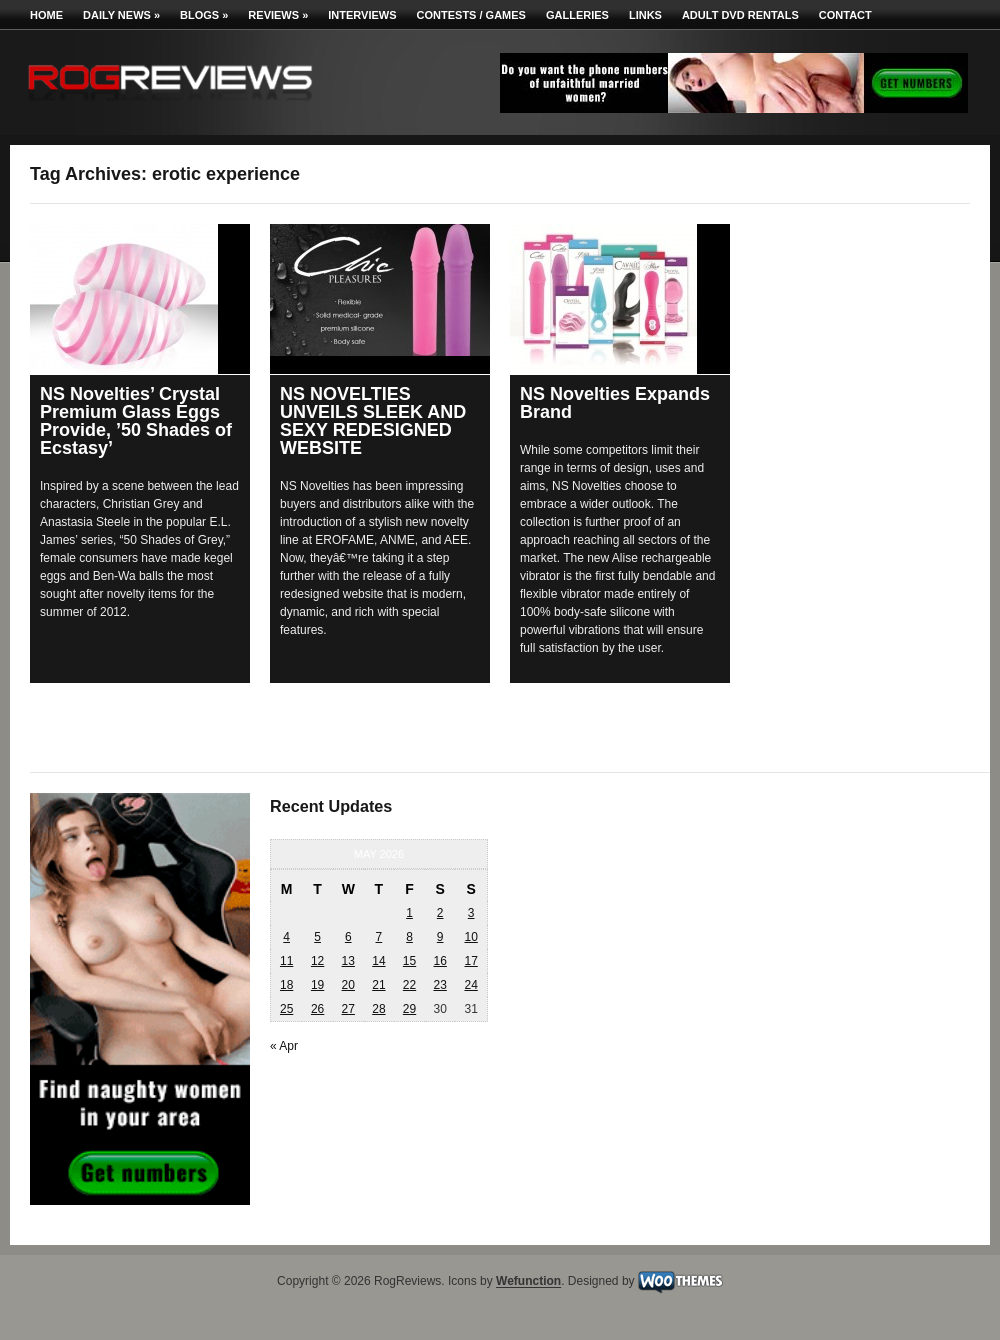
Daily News (121, 15)
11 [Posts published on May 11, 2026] (286, 961)
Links (645, 15)
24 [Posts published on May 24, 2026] (470, 985)
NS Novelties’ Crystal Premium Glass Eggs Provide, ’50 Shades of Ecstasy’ (136, 421)
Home (46, 15)
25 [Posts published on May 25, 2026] (286, 1009)
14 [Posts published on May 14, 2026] (378, 961)
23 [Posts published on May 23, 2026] (439, 985)
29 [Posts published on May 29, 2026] (409, 1009)
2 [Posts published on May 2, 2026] (440, 913)
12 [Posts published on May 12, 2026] (317, 961)
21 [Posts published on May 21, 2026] (378, 985)
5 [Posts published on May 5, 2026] (317, 937)
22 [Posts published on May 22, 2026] (409, 985)
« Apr (284, 1046)
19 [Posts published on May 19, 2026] (317, 985)
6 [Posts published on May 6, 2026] (348, 937)
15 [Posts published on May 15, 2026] (409, 961)
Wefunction (528, 1282)
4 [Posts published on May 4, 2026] (286, 937)
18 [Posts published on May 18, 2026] (286, 985)
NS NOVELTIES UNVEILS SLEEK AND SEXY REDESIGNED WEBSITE (373, 421)
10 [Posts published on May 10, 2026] (470, 937)
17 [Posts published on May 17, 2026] (470, 961)
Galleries (577, 15)
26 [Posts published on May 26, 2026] (317, 1009)
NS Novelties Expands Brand (615, 403)
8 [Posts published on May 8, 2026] (409, 937)
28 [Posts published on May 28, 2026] (378, 1009)
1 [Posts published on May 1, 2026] (409, 913)
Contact (845, 15)
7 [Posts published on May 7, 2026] (379, 937)
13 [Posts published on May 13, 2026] (348, 961)
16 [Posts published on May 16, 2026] (439, 961)
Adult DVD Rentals (740, 15)
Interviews (362, 15)
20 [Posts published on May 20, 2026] (348, 985)
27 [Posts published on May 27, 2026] (348, 1009)
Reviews (278, 15)
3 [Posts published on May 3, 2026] (471, 913)
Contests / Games (471, 15)
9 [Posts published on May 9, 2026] (440, 937)
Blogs (204, 15)
